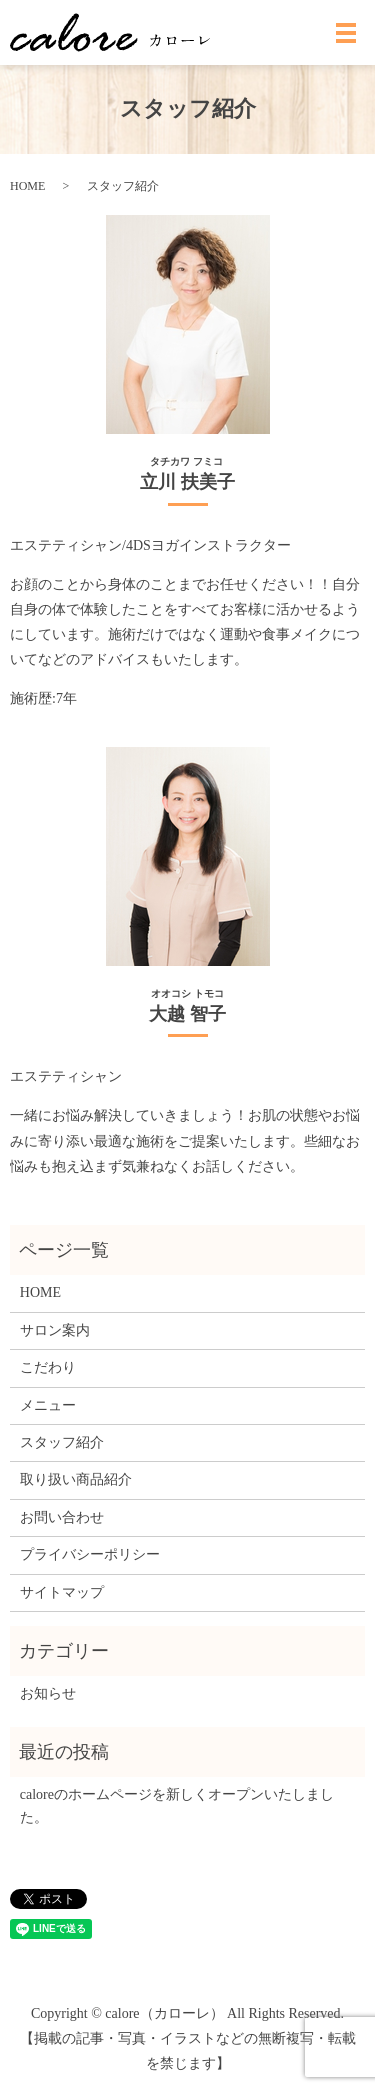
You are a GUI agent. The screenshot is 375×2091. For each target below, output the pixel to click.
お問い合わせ (62, 1517)
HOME (27, 186)
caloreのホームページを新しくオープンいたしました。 (177, 1805)
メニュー (48, 1405)
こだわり (48, 1367)
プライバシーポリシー (90, 1554)
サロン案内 (55, 1330)
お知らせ (48, 1693)
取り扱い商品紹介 (76, 1479)
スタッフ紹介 (62, 1442)
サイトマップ (62, 1592)
